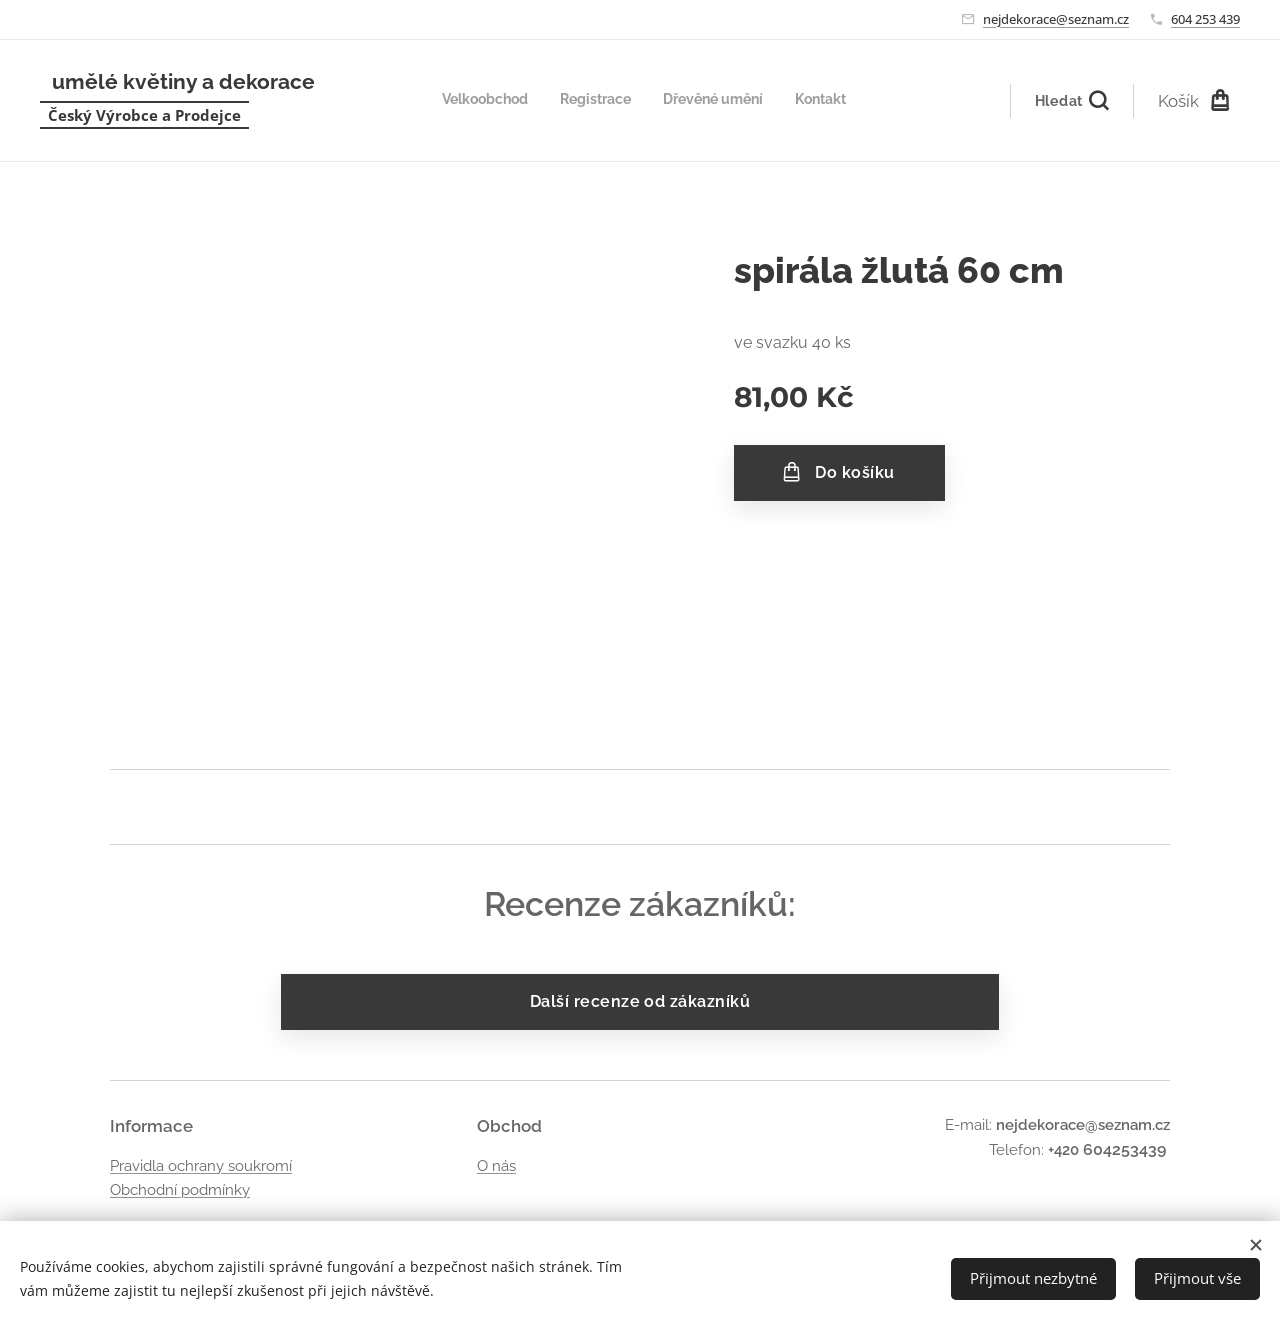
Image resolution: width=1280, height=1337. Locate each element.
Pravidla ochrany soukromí (201, 1166)
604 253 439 (1205, 19)
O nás (496, 1166)
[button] (1071, 101)
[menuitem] (755, 101)
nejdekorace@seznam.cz (1056, 19)
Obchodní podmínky (180, 1190)
